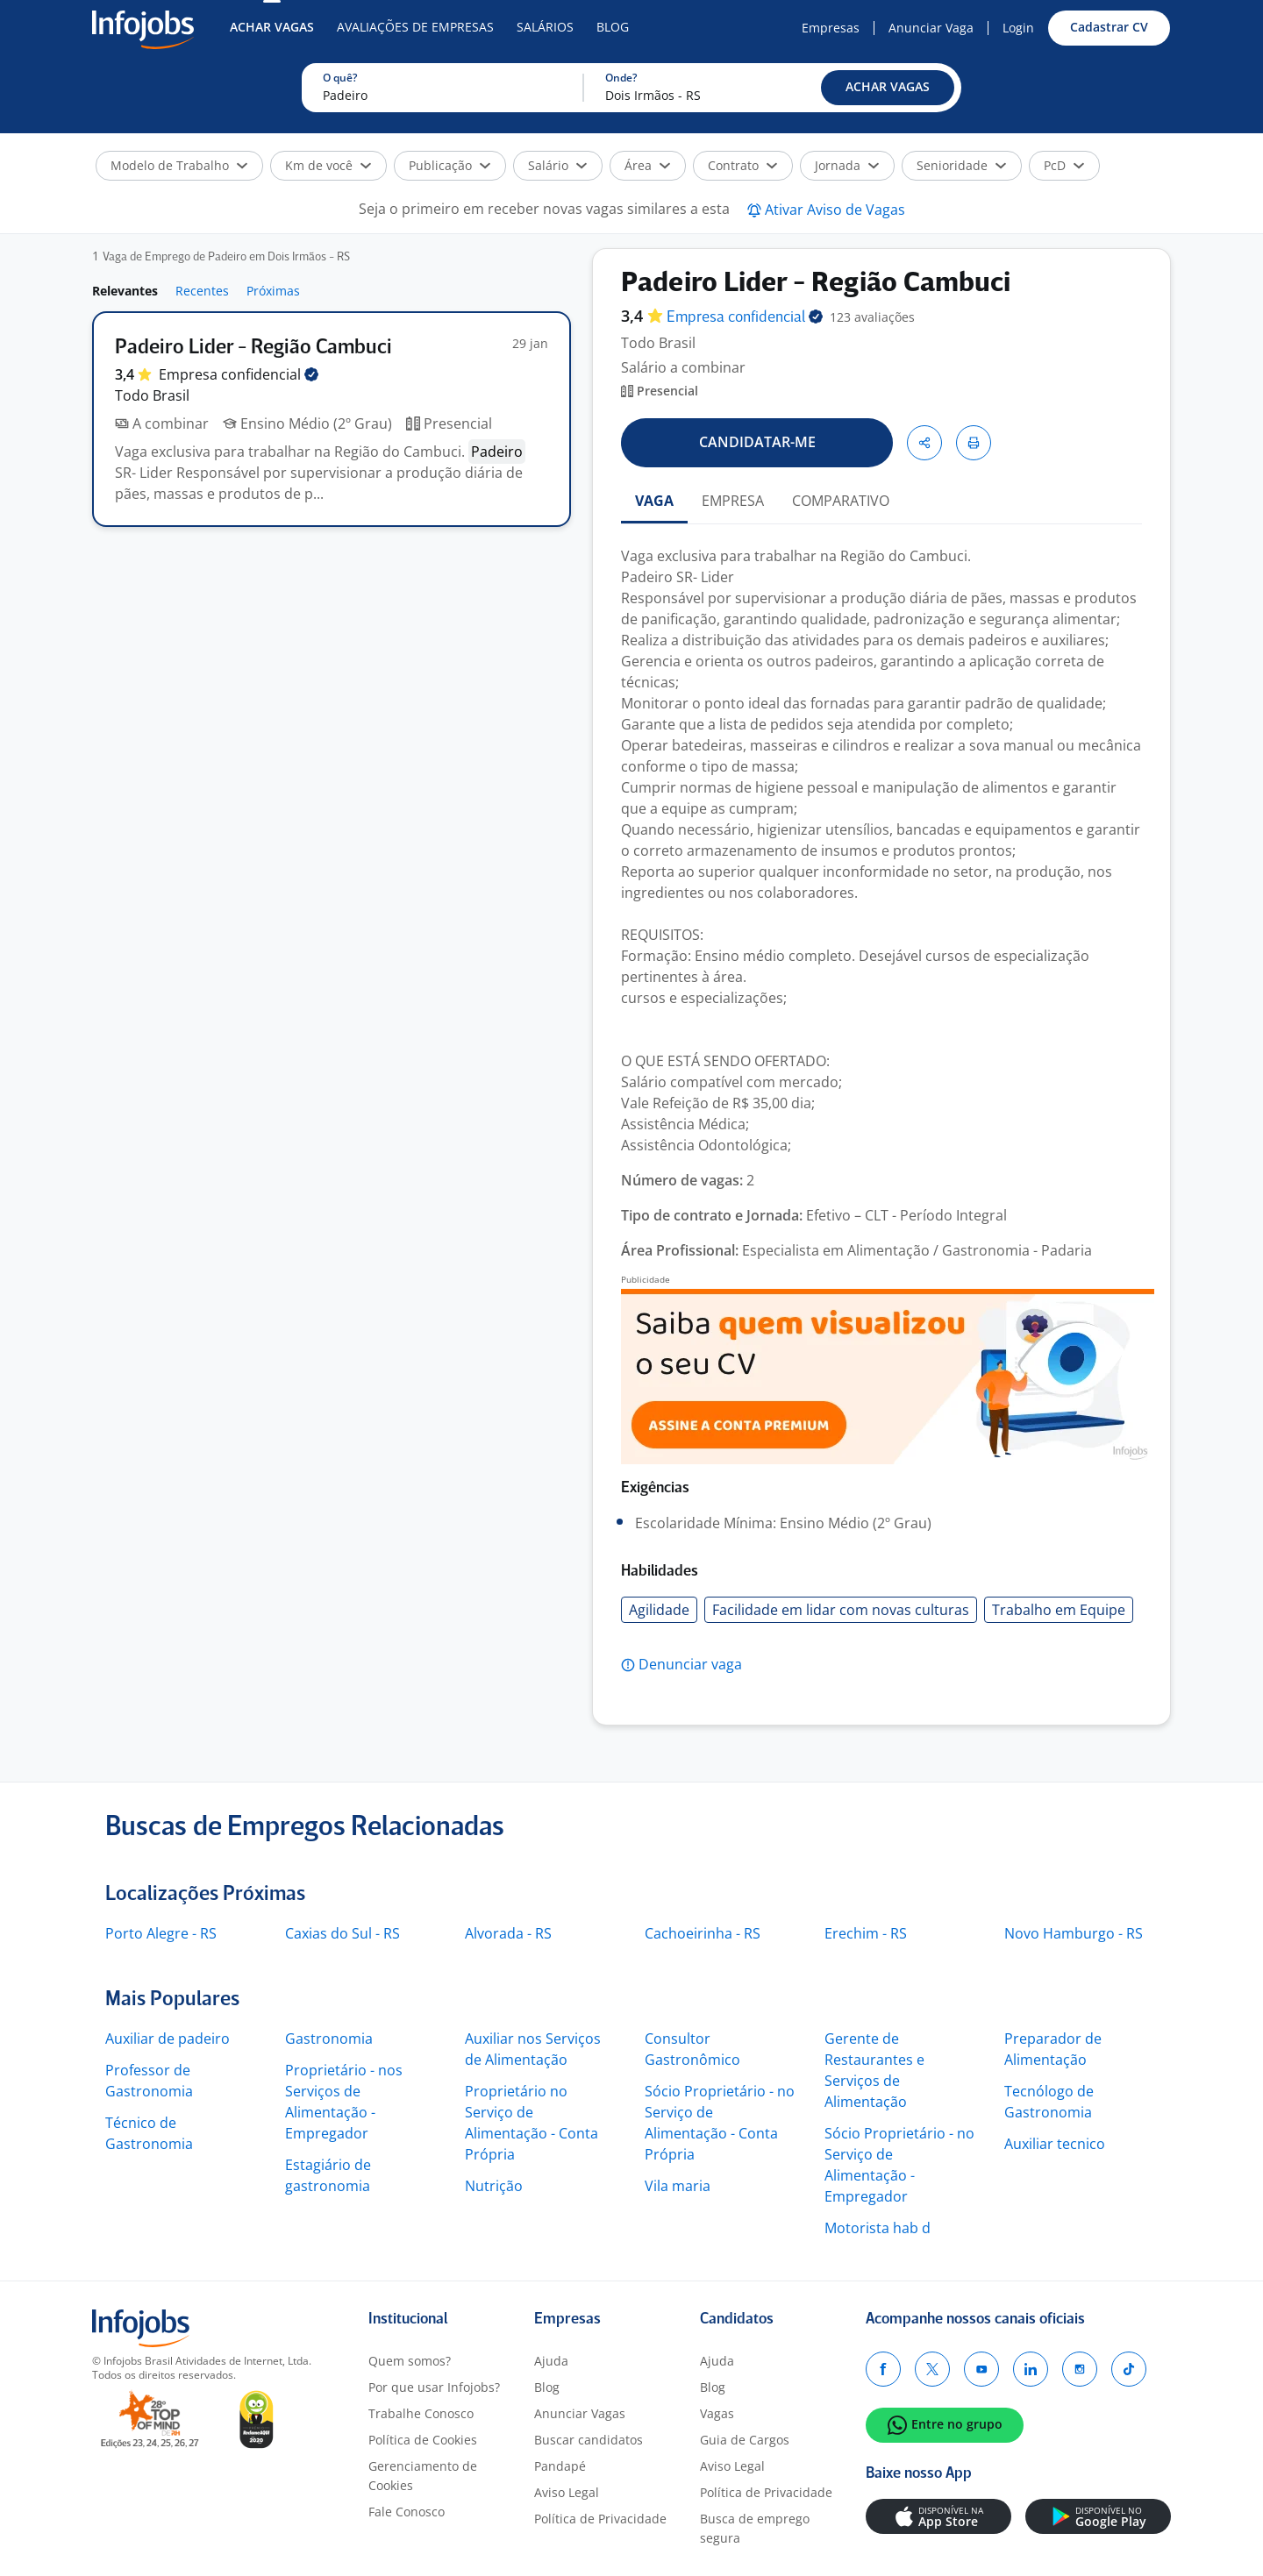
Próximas (273, 290)
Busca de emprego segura (755, 2528)
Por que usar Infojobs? (434, 2387)
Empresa (745, 317)
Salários (545, 26)
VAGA (654, 500)
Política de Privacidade (600, 2518)
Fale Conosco (406, 2511)
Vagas (717, 2413)
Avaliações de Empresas (415, 26)
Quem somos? (409, 2360)
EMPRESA (733, 500)
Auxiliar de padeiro (167, 2038)
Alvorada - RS (508, 1933)
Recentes (202, 290)
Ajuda (551, 2360)
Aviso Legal (566, 2492)
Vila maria (677, 2185)
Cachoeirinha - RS (702, 1933)
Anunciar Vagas (579, 2413)
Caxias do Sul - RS (342, 1933)
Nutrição (494, 2185)
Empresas (831, 27)
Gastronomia (329, 2038)
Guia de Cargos (744, 2439)
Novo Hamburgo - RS (1073, 1933)
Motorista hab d (877, 2228)
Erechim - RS (865, 1933)
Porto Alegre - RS (161, 1933)
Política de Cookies (422, 2439)
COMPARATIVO (840, 500)
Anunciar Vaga (931, 27)
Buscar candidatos (588, 2439)
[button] (887, 87)
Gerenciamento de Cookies (422, 2476)
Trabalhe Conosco (421, 2413)
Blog (612, 26)
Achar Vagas (272, 26)
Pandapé (560, 2466)
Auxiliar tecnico (1054, 2143)
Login (1018, 27)
